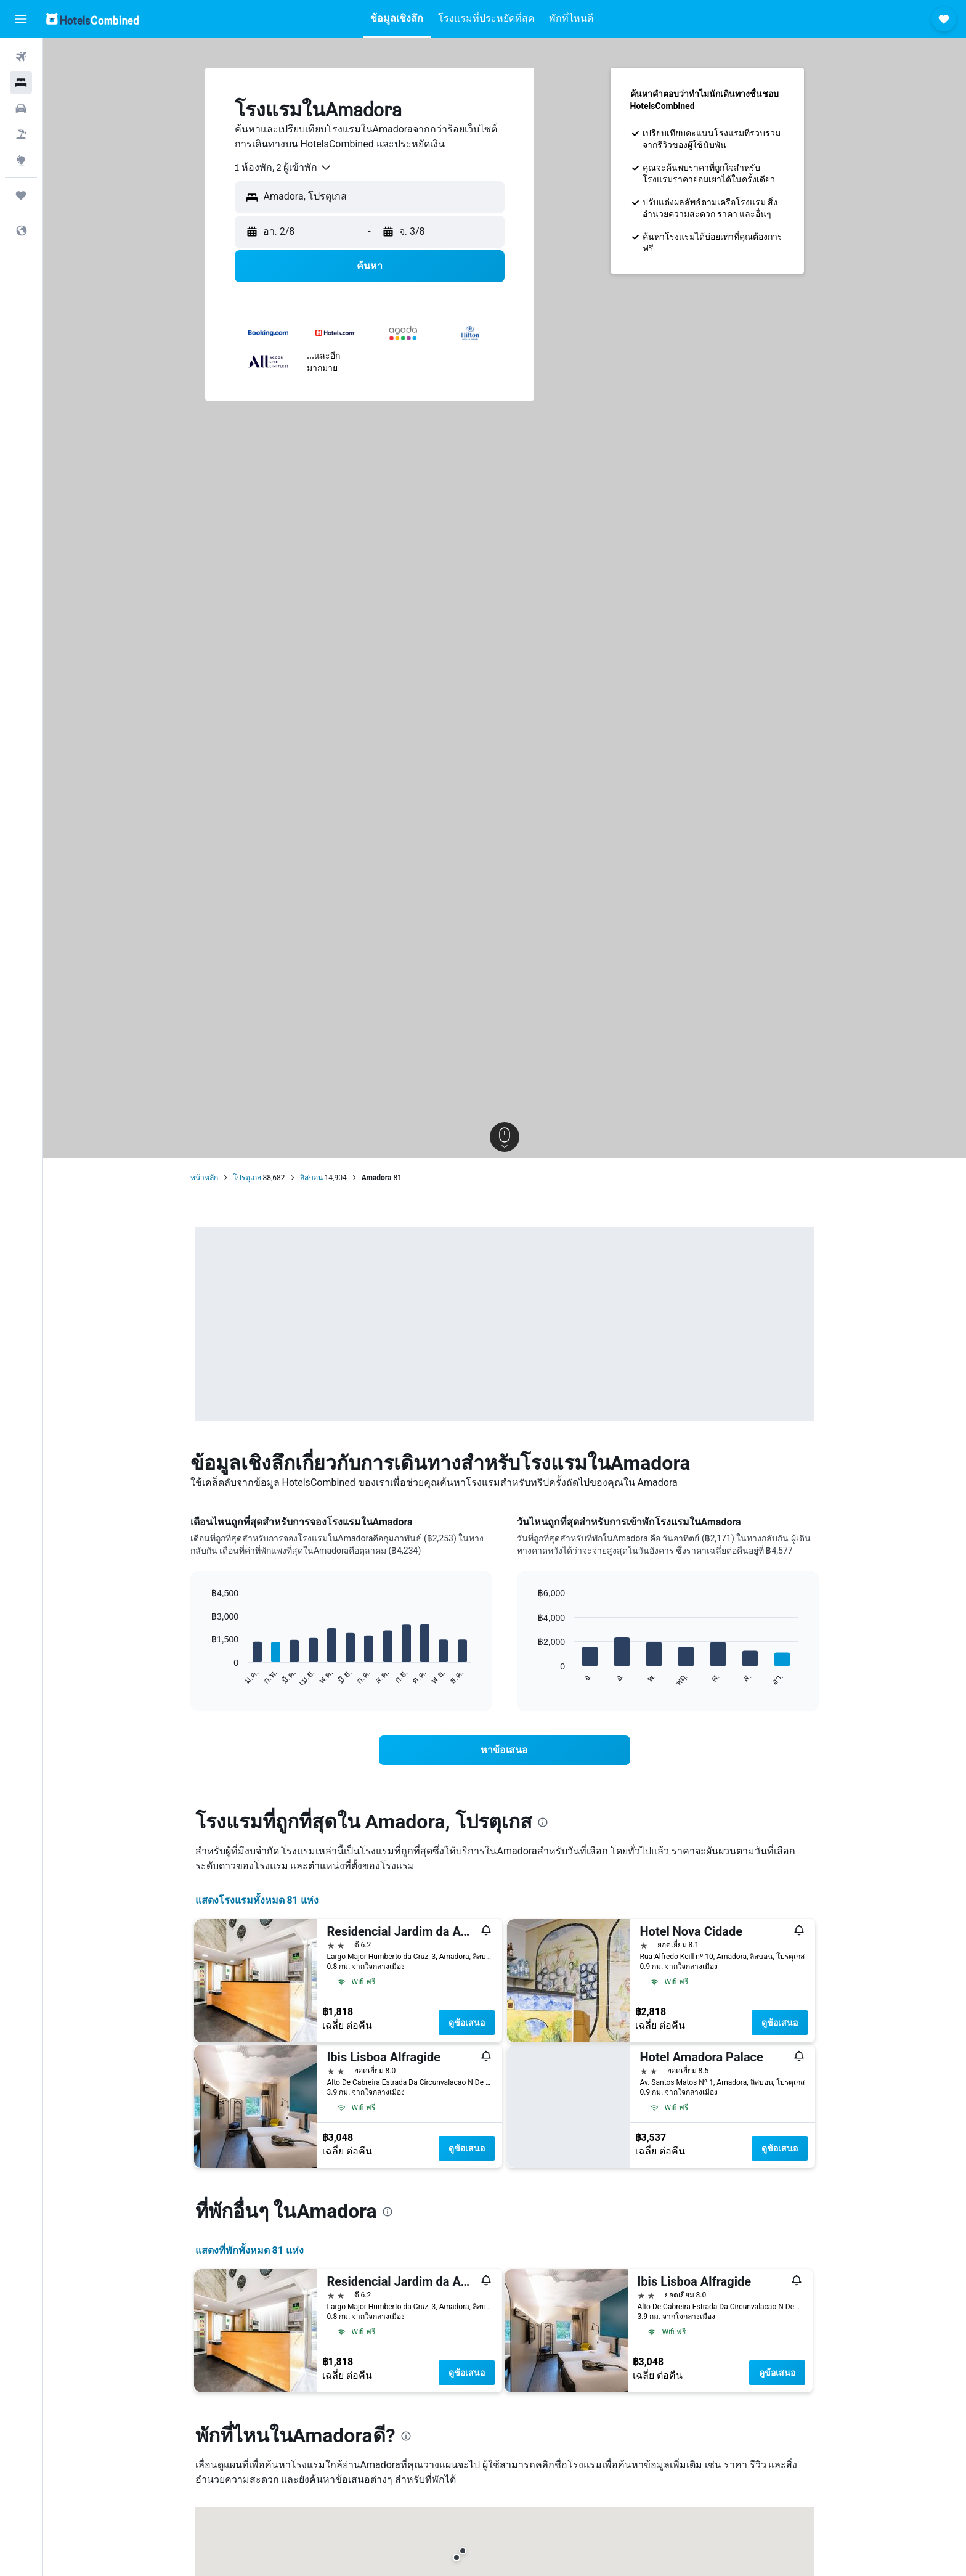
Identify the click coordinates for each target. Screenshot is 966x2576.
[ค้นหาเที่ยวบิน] (21, 56)
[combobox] (283, 167)
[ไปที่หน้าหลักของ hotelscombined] (92, 19)
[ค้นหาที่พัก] (21, 82)
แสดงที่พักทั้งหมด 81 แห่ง (249, 2250)
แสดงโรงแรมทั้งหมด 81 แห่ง (257, 1900)
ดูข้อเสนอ (466, 2023)
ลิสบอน (311, 1177)
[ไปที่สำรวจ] (21, 160)
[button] (20, 19)
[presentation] (542, 1822)
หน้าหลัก (204, 1177)
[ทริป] (21, 195)
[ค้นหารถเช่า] (21, 108)
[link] (504, 1750)
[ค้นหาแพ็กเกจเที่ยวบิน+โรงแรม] (21, 134)
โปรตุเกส (247, 1177)
